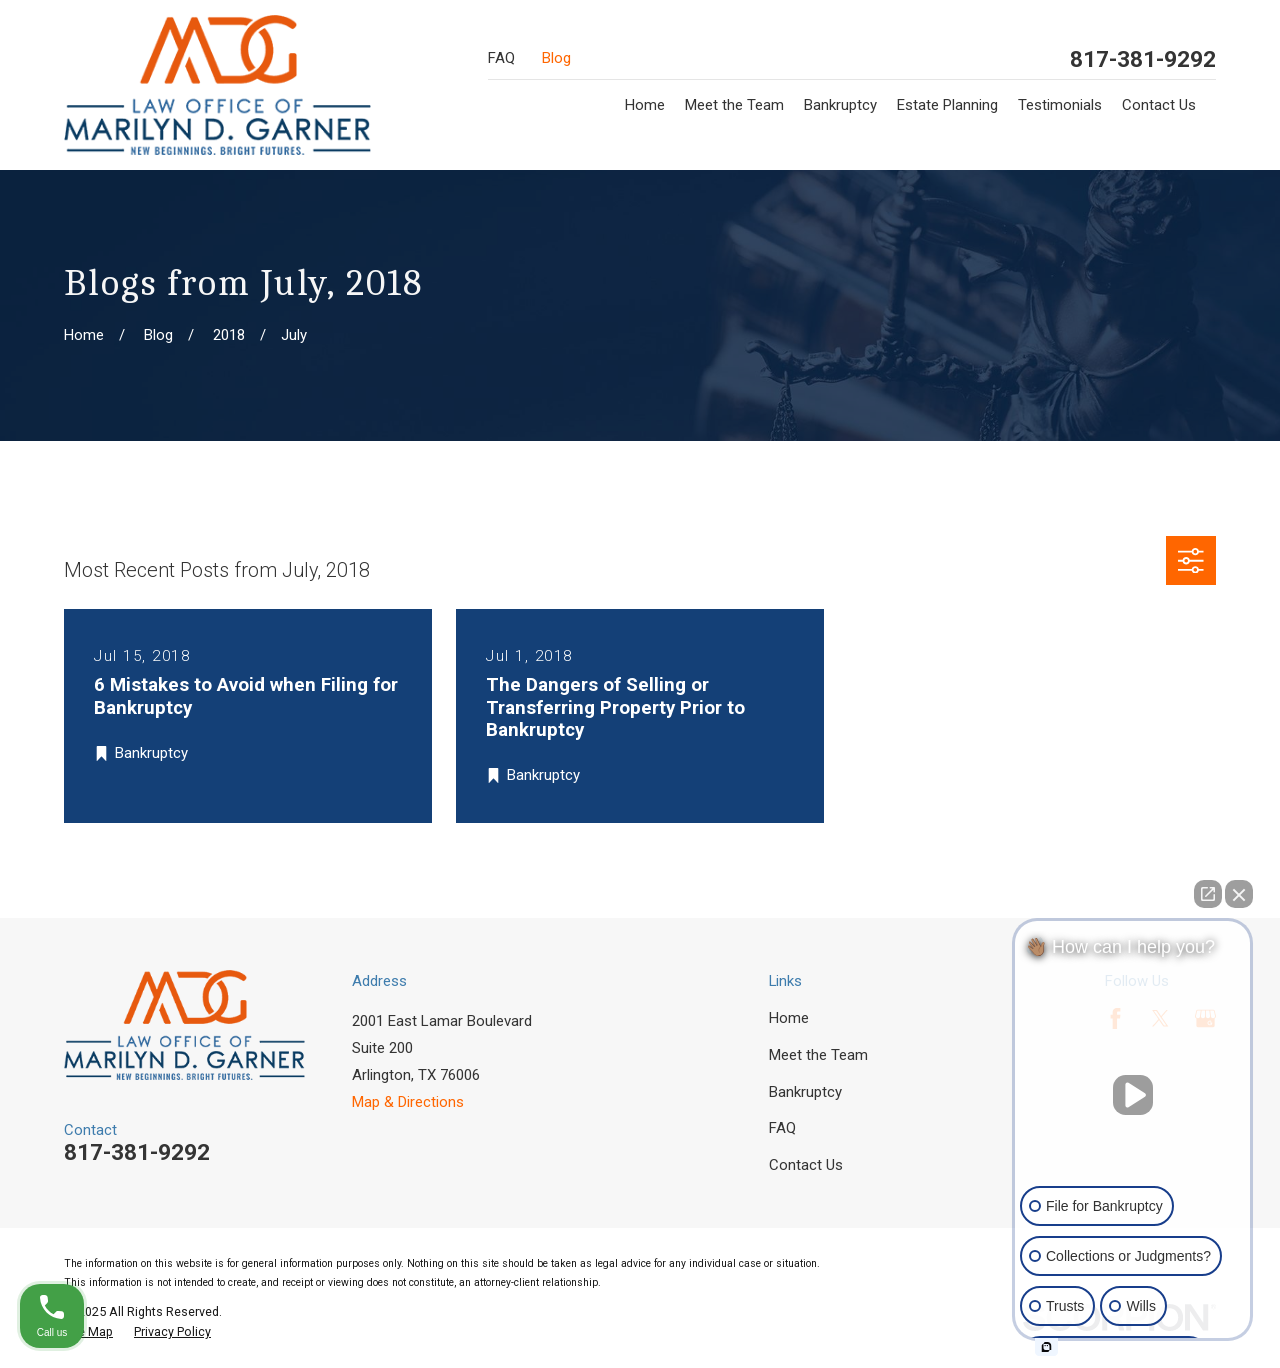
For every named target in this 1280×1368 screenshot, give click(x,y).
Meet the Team (818, 1055)
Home (789, 1018)
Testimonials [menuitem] (1060, 105)
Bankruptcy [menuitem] (840, 105)
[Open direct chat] (1208, 894)
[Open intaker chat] (1046, 1347)
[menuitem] (88, 1332)
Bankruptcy (805, 1092)
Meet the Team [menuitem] (734, 105)
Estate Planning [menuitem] (947, 105)
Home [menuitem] (645, 105)
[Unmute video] (1133, 1095)
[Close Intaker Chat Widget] (1239, 894)
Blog (556, 58)
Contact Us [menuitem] (1159, 105)
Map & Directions (408, 1102)
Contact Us (806, 1165)
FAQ (501, 58)
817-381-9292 (1143, 59)
